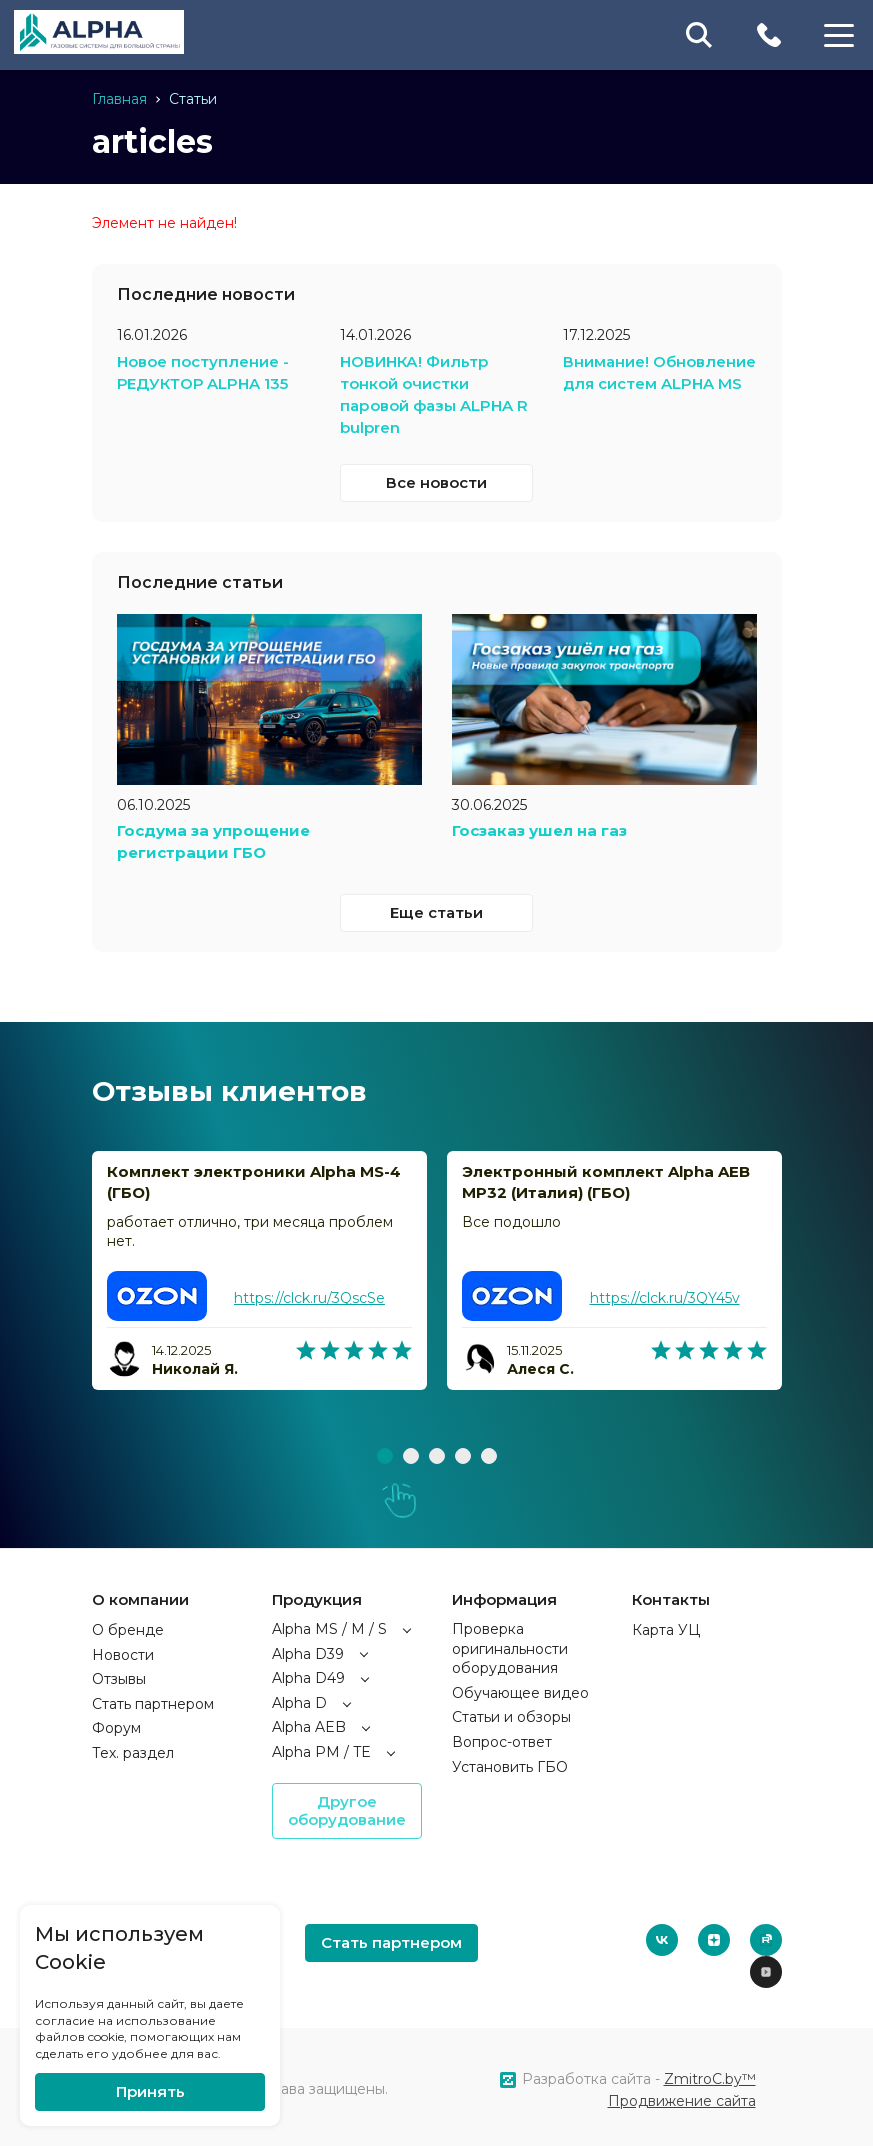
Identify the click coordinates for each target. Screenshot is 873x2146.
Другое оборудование (347, 1805)
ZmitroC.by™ (710, 2074)
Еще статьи (436, 906)
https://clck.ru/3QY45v (664, 1293)
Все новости (436, 478)
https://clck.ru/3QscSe (309, 1293)
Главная (119, 99)
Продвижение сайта (682, 2096)
